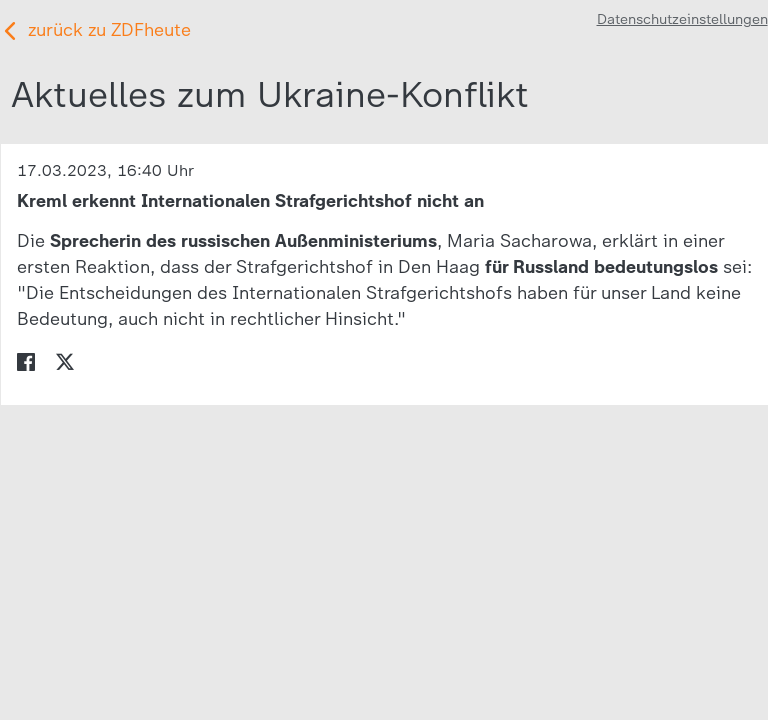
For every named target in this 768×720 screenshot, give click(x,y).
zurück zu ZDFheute (109, 30)
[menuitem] (26, 360)
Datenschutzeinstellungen (682, 19)
